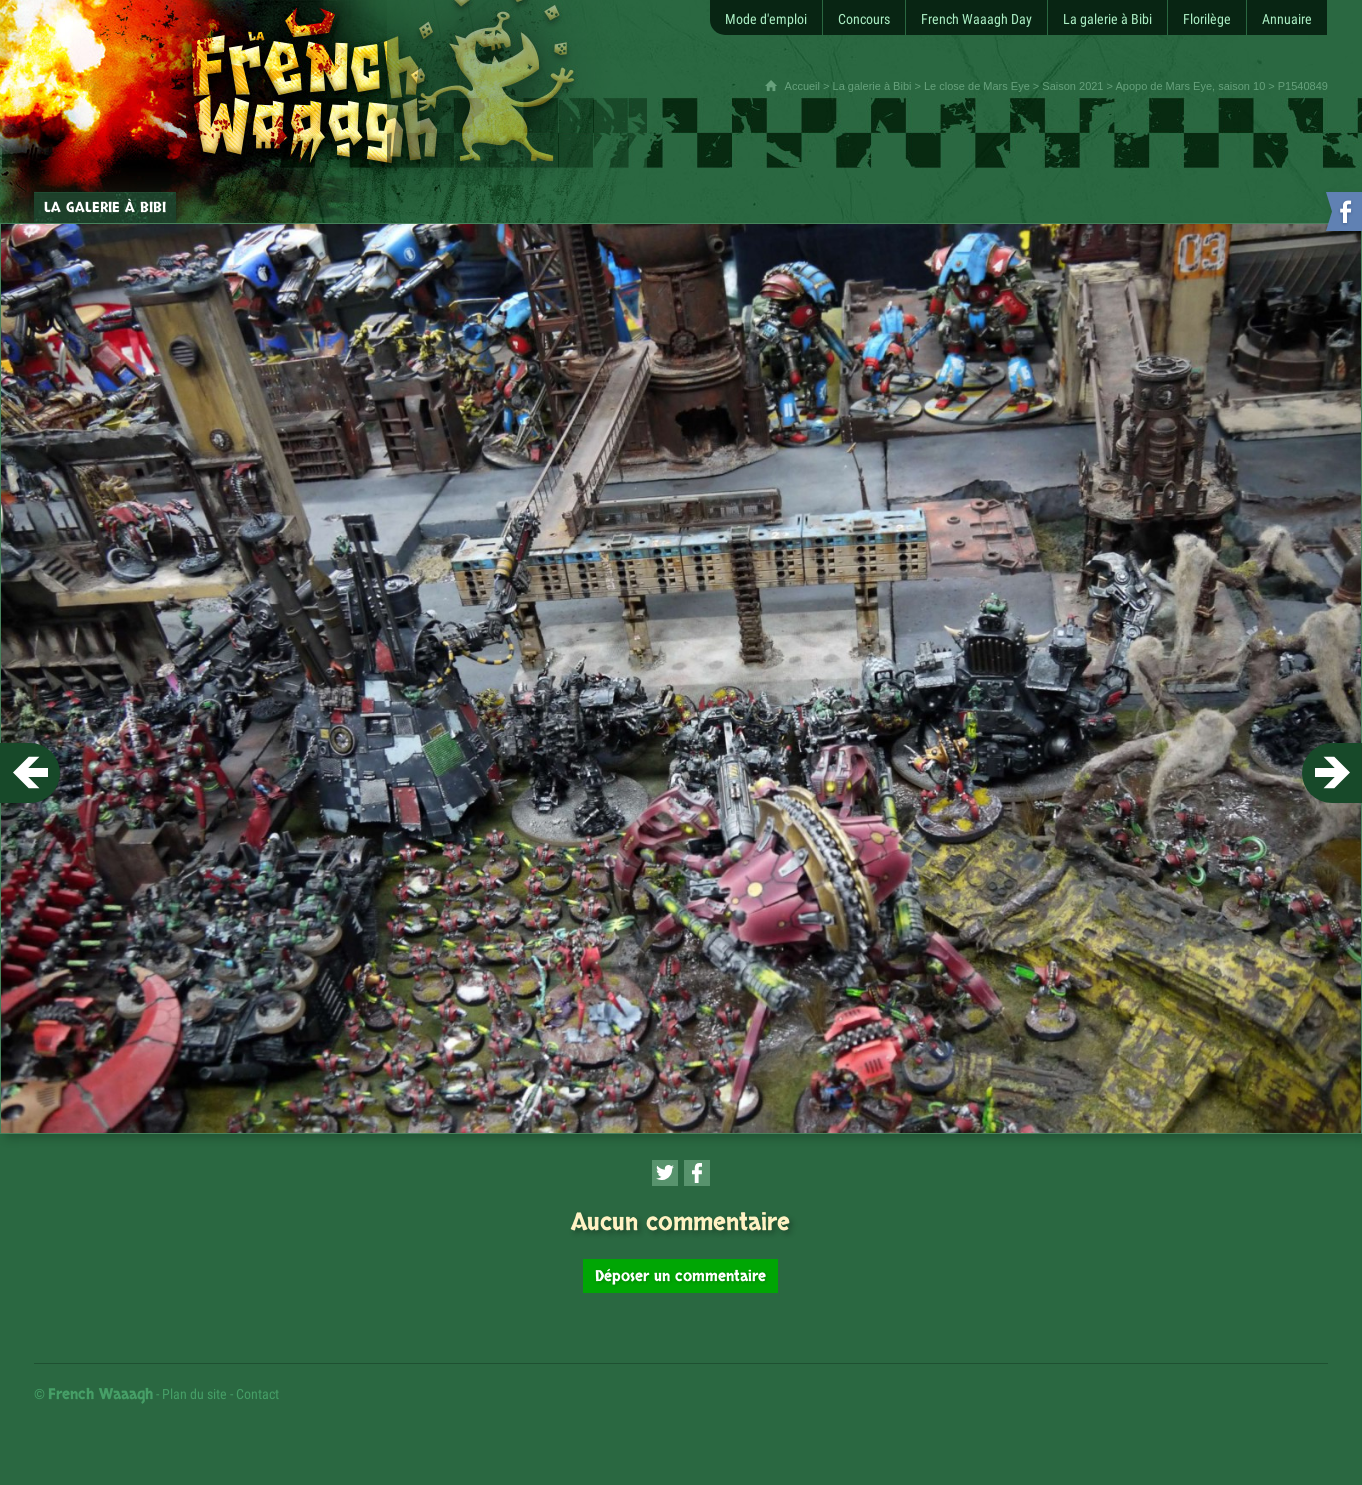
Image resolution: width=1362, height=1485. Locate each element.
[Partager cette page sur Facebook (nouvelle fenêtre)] (697, 1173)
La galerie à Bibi (872, 86)
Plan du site (194, 1394)
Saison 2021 (1072, 86)
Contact (257, 1394)
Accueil (802, 86)
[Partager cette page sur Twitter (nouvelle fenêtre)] (665, 1173)
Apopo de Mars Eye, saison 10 (1190, 86)
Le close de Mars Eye (977, 86)
